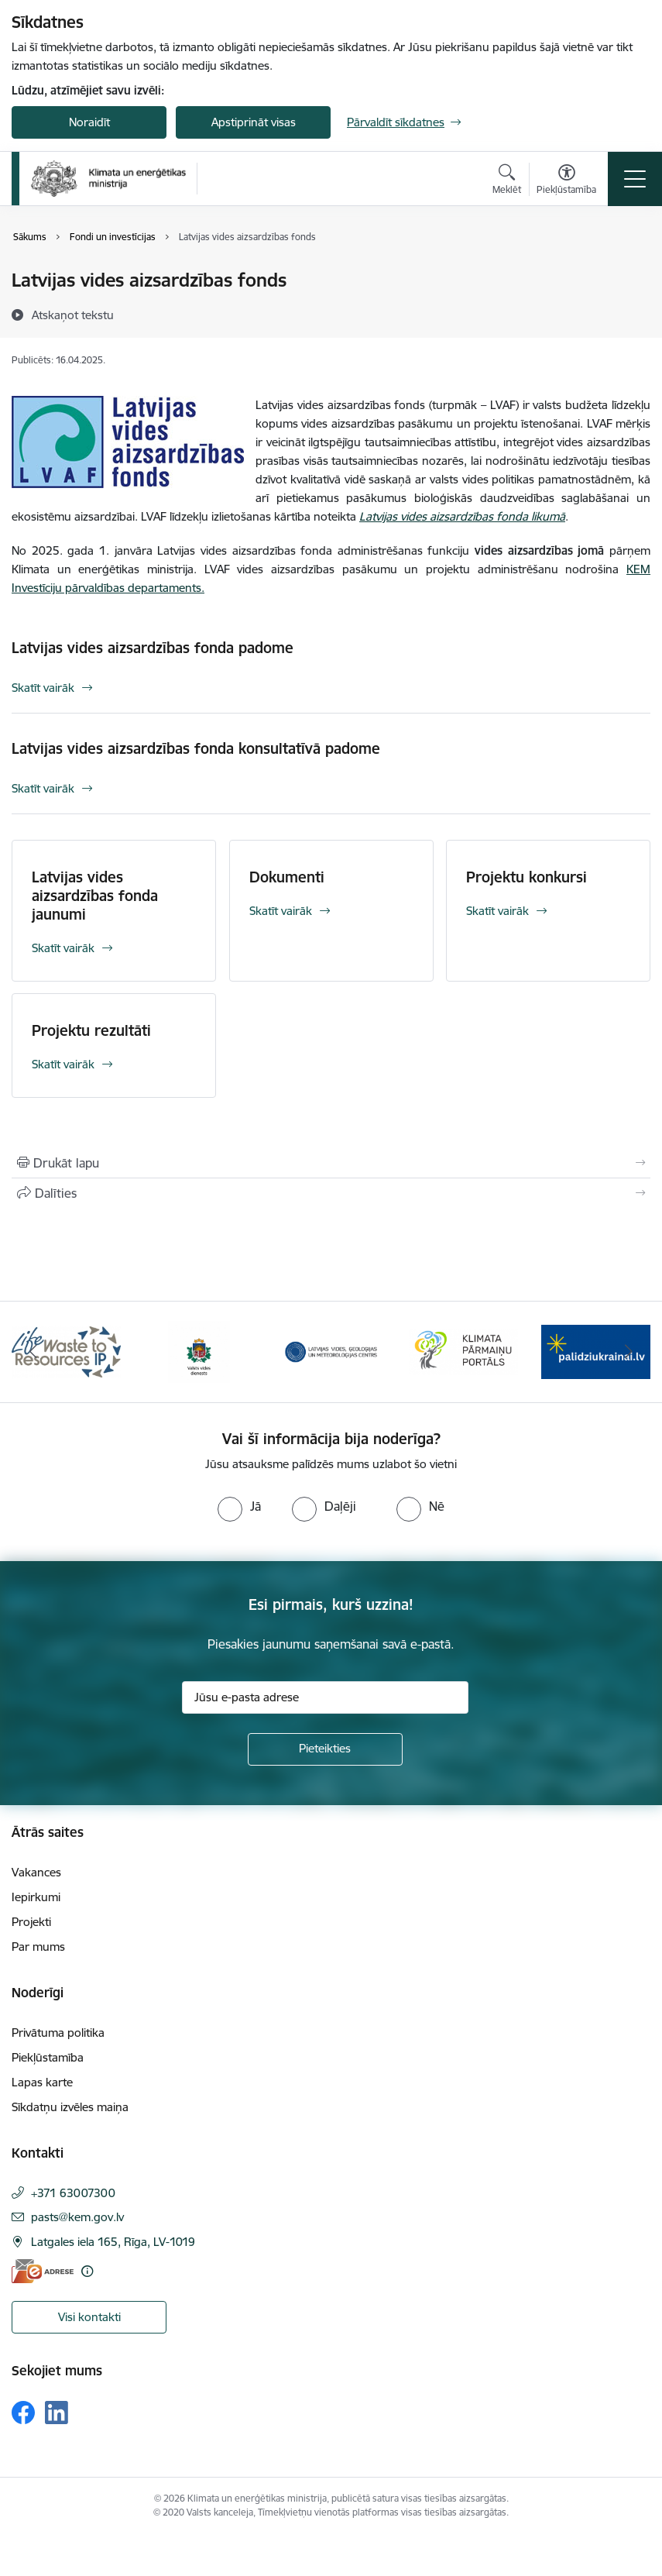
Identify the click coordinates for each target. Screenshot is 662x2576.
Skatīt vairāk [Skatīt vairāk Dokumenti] (280, 910)
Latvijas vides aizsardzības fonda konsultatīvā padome (196, 748)
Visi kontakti (89, 2316)
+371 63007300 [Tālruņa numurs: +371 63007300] (73, 2193)
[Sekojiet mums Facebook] (23, 2412)
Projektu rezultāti (91, 1030)
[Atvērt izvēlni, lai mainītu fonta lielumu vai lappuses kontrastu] (566, 181)
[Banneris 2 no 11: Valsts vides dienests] (199, 1350)
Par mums (38, 1946)
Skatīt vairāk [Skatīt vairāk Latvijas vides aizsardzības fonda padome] (43, 687)
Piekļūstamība (48, 2057)
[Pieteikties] (325, 1749)
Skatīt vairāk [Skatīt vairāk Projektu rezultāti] (63, 1064)
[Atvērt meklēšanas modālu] (507, 181)
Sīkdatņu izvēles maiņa (70, 2107)
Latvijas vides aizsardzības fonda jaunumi (95, 895)
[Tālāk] (629, 1352)
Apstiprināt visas (253, 122)
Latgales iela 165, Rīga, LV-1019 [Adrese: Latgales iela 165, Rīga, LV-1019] (113, 2241)
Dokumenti (286, 877)
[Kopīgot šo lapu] (331, 1193)
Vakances (36, 1872)
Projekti (31, 1921)
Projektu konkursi (526, 877)
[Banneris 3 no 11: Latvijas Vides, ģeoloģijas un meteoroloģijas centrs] (331, 1350)
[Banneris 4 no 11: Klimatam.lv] (463, 1350)
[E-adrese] (43, 2271)
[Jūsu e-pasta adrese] (325, 1697)
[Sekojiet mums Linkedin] (56, 2412)
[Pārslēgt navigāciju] (635, 179)
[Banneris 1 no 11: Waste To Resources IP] (66, 1350)
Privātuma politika (58, 2032)
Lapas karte (42, 2082)
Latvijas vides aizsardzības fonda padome (152, 647)
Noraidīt (89, 122)
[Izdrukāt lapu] (331, 1163)
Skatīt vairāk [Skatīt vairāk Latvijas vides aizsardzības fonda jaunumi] (63, 948)
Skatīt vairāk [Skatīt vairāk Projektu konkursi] (497, 910)
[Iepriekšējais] (33, 1352)
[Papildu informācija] (87, 2271)
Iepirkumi (36, 1897)
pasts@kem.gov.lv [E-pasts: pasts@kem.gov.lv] (77, 2217)
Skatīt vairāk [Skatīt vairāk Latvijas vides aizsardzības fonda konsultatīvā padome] (43, 788)
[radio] (239, 1506)
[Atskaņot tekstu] (73, 314)
